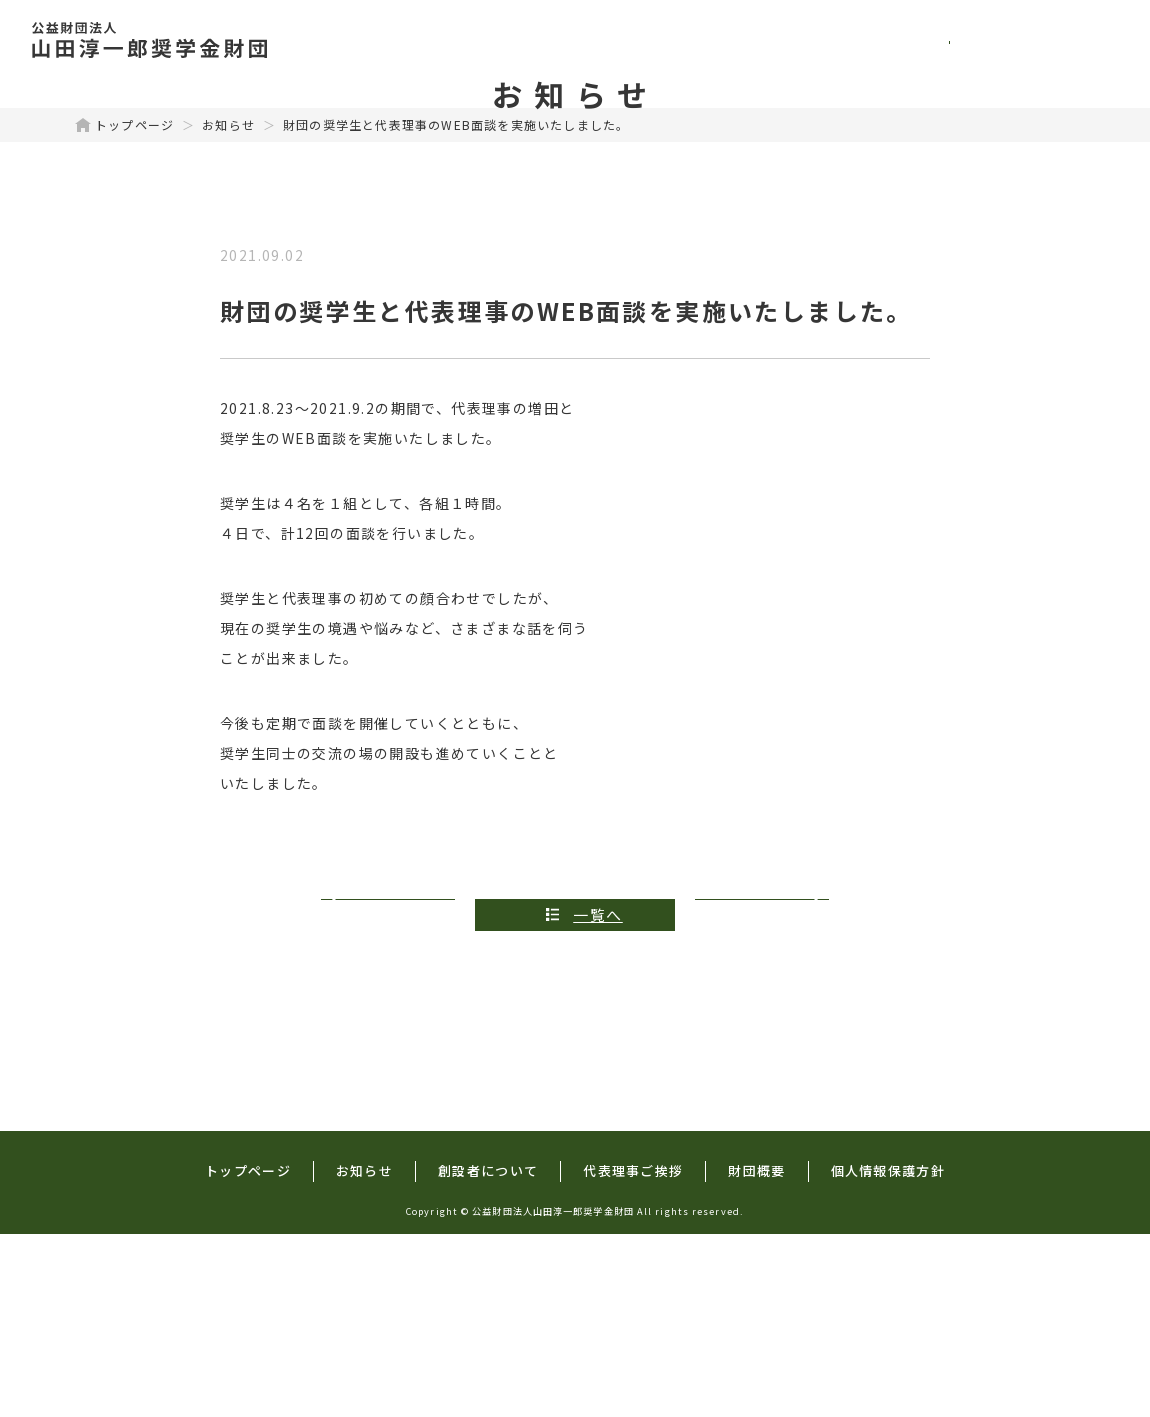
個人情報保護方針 (888, 1352)
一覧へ (598, 1096)
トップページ (487, 39)
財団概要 (1067, 39)
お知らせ (228, 306)
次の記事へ (758, 1096)
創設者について (761, 39)
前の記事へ (392, 1096)
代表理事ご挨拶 (927, 39)
